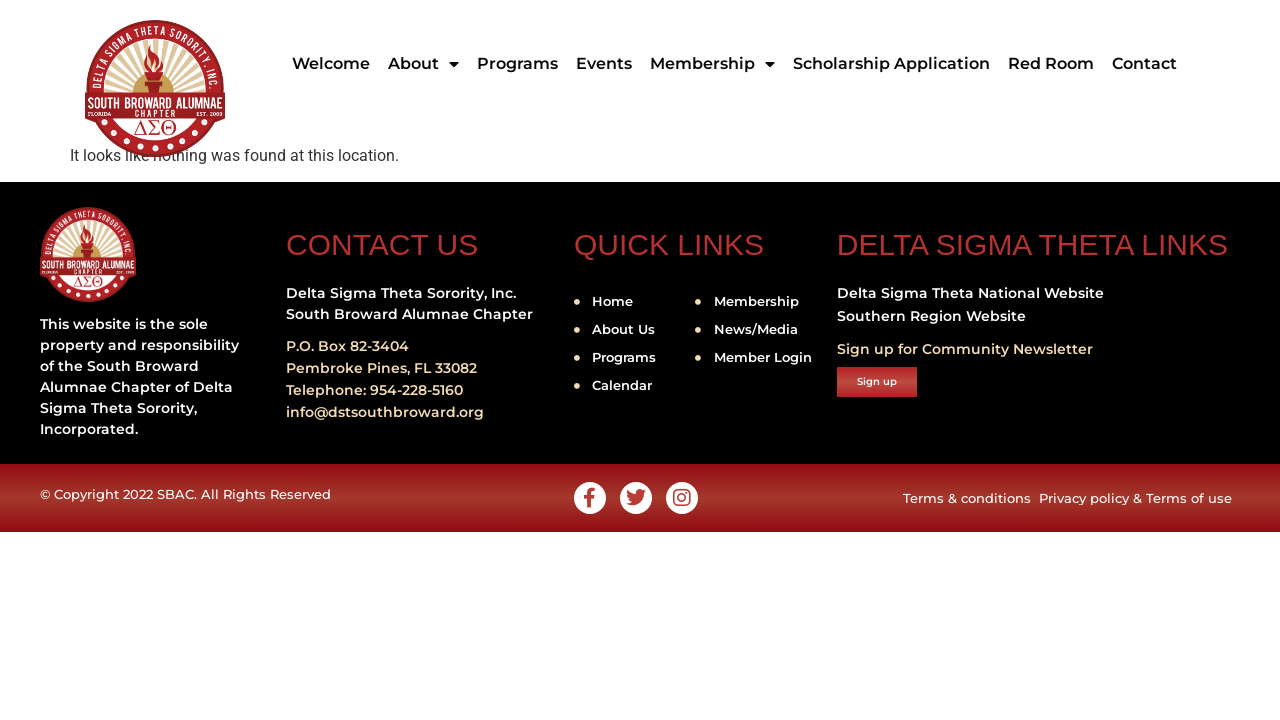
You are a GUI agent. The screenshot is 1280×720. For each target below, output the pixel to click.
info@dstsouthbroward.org (385, 412)
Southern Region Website (931, 316)
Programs (517, 63)
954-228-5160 (416, 390)
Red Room (1051, 63)
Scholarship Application (891, 63)
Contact (1144, 63)
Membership (712, 64)
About (423, 64)
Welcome (331, 63)
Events (604, 63)
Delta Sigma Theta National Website (970, 293)
